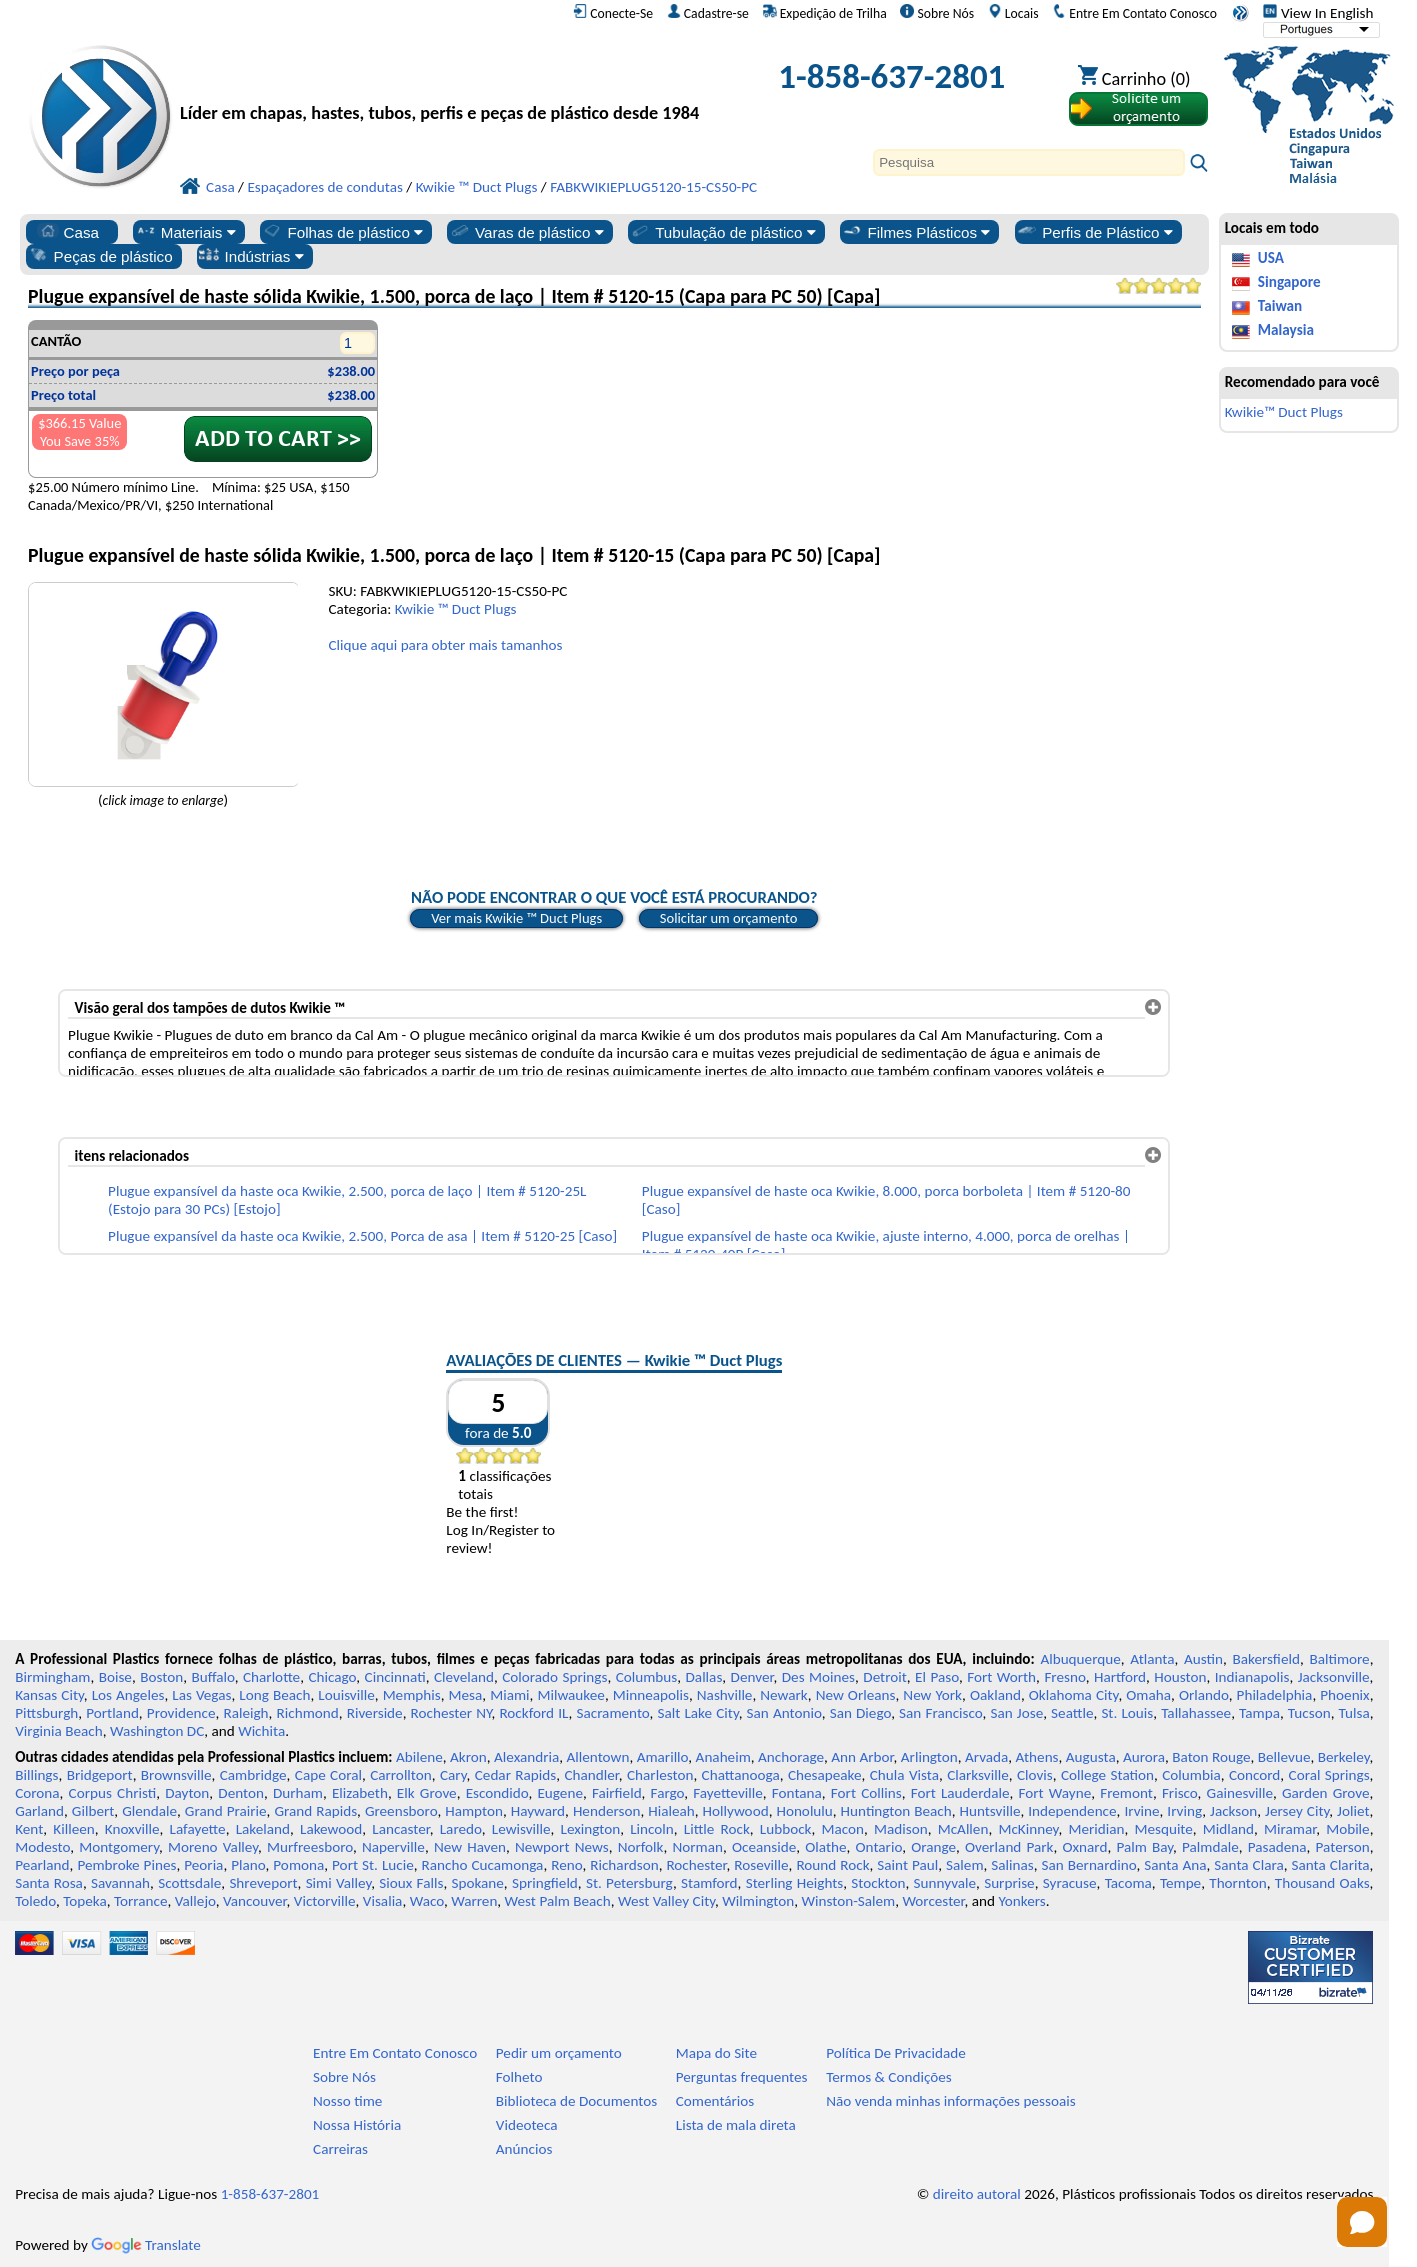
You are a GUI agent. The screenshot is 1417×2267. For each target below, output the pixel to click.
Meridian (1096, 1829)
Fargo (668, 1793)
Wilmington (758, 1901)
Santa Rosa (49, 1883)
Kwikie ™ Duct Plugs (456, 609)
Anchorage (791, 1757)
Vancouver (255, 1901)
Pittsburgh (46, 1713)
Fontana (797, 1793)
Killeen (73, 1829)
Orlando (1204, 1695)
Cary (453, 1775)
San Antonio (784, 1713)
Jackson (1233, 1811)
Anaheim (723, 1757)
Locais (1013, 13)
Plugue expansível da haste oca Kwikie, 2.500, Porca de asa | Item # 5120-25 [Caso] (362, 1236)
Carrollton (401, 1775)
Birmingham (52, 1677)
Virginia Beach (59, 1731)
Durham (298, 1793)
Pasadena (1277, 1847)
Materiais (185, 232)
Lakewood (331, 1829)
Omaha (1148, 1695)
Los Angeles (128, 1695)
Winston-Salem (848, 1901)
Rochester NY (451, 1713)
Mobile (1348, 1829)
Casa (68, 232)
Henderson (607, 1811)
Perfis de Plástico (1094, 232)
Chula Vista (904, 1775)
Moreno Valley (213, 1847)
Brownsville (176, 1775)
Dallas (704, 1677)
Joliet (1353, 1811)
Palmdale (1210, 1847)
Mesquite (1163, 1829)
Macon (842, 1829)
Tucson (1309, 1713)
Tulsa (1354, 1713)
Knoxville (132, 1829)
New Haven (470, 1847)
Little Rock (717, 1829)
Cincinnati (395, 1677)
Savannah (120, 1883)
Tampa (1259, 1713)
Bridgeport (100, 1775)
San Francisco (940, 1713)
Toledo (35, 1901)
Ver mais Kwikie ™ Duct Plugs (516, 918)
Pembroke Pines (126, 1865)
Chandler (591, 1775)
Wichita (261, 1731)
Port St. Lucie (373, 1865)
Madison (901, 1829)
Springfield (545, 1883)
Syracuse (1070, 1883)
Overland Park (1009, 1847)
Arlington (929, 1757)
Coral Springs (1329, 1775)
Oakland (995, 1695)
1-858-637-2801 (891, 76)
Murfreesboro (310, 1847)
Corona (37, 1793)
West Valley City (666, 1901)
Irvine (1141, 1811)
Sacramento (612, 1713)
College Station (1107, 1775)
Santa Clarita (1331, 1865)
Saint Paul (907, 1865)
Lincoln (652, 1829)
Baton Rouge (1211, 1757)
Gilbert (93, 1811)
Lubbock (786, 1829)
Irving (1184, 1811)
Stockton (878, 1883)
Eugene (560, 1793)
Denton (241, 1793)
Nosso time (347, 2101)
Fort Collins (866, 1793)
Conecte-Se (613, 13)
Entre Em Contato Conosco (1134, 13)
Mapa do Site (716, 2053)
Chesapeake (825, 1775)
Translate (146, 2245)
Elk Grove (427, 1793)
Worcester (933, 1901)
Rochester (696, 1865)
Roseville (761, 1865)
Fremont (1126, 1793)
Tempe (1180, 1883)
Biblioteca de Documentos (576, 2101)
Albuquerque (1080, 1659)
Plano (248, 1865)
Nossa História (357, 2125)
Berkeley (1344, 1757)
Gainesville (1240, 1793)
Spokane (477, 1883)
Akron (468, 1757)
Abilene (419, 1757)
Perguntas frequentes (742, 2077)
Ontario (879, 1847)
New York (932, 1695)
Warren (474, 1901)
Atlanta (1152, 1659)
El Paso (937, 1677)
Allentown (598, 1757)
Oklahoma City (1074, 1695)
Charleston (660, 1775)
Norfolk (641, 1847)
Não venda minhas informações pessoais (950, 2101)
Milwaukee (570, 1695)
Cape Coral (328, 1775)
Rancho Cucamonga (483, 1865)
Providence (181, 1713)
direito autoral (977, 2194)
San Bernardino (1089, 1865)
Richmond (308, 1713)
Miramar (1290, 1829)
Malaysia (1286, 330)
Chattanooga (741, 1775)
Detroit (885, 1677)
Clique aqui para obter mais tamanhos (445, 645)
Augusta (1091, 1757)
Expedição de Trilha (825, 13)
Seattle (1072, 1713)
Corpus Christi (113, 1793)
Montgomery (119, 1847)
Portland (112, 1713)
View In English (1318, 13)
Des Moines (818, 1677)
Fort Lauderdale (960, 1793)
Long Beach (274, 1695)
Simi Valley (339, 1883)
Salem (964, 1865)
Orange (933, 1847)
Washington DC (157, 1731)
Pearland (42, 1865)
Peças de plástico (100, 256)
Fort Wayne (1055, 1793)
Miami (509, 1695)
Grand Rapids (315, 1811)
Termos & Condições (889, 2077)
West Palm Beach (558, 1901)
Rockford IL (533, 1713)
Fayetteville (728, 1793)
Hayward (538, 1811)
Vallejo (195, 1901)
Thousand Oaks (1322, 1883)
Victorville (325, 1901)
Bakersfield (1266, 1659)
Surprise (1009, 1883)
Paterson (1343, 1847)
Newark (783, 1695)
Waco (427, 1901)
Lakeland (263, 1829)
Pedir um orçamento (559, 2053)
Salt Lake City (698, 1713)
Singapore (1289, 282)
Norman (697, 1847)
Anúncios (524, 2149)
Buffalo (212, 1677)
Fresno (1064, 1677)
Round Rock (832, 1865)
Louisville (346, 1695)
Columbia (1191, 1775)
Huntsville (989, 1811)
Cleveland (464, 1677)
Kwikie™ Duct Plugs (1284, 412)
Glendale (149, 1811)
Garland (39, 1811)
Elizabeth (360, 1793)
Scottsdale (189, 1883)
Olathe (825, 1847)
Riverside (375, 1713)
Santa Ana (1175, 1865)
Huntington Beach (896, 1811)
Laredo (461, 1829)
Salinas (1012, 1865)
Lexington (591, 1829)
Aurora (1144, 1757)
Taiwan (1280, 306)
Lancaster (400, 1829)
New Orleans (856, 1695)
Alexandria (526, 1757)
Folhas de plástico (342, 232)
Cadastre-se (708, 13)
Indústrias (250, 256)
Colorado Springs (554, 1677)
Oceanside (764, 1847)
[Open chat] (1362, 2222)
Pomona (298, 1865)
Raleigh (245, 1713)
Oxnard (1085, 1847)
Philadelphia (1275, 1695)
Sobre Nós (937, 13)
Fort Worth (1001, 1677)
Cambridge (253, 1775)
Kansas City (49, 1695)
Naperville (393, 1847)
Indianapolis (1252, 1677)
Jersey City (1297, 1811)
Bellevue (1284, 1757)
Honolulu (804, 1811)
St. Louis (1127, 1713)
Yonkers (1022, 1901)
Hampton (474, 1811)
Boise (115, 1677)
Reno (566, 1865)
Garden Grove (1325, 1793)
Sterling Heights (795, 1883)
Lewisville (521, 1829)
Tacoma (1128, 1883)
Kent (29, 1829)
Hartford (1120, 1677)
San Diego (861, 1713)
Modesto (42, 1847)
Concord (1254, 1775)
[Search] (1029, 162)
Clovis (1035, 1775)
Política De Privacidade (896, 2053)
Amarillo (663, 1757)
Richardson (624, 1865)
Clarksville (978, 1775)
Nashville (725, 1695)
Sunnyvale (945, 1883)
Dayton (187, 1793)
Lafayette (198, 1829)
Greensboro (401, 1811)
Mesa (466, 1695)
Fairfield (617, 1793)
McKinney (1028, 1829)
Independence (1072, 1811)
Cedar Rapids (516, 1775)
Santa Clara (1248, 1865)
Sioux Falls (411, 1883)
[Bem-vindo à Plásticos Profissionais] (447, 81)
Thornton (1237, 1883)
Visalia (383, 1901)
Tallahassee (1196, 1713)
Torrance (141, 1901)
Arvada (986, 1757)
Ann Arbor (862, 1757)
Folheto (519, 2077)
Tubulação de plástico (722, 232)
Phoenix (1344, 1695)
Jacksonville (1334, 1677)
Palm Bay (1144, 1847)
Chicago (332, 1677)
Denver (752, 1677)
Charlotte (271, 1677)
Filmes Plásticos (915, 232)
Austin (1203, 1659)
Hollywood (736, 1811)
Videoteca (527, 2125)
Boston (161, 1677)
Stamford (709, 1883)
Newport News (562, 1847)
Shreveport (263, 1883)
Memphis (412, 1695)
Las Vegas (201, 1695)
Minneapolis (651, 1695)
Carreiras (340, 2149)
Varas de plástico (526, 232)
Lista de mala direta (736, 2125)
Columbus (647, 1677)
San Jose (1016, 1713)
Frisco (1180, 1793)
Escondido (497, 1793)
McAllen (963, 1829)
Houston (1180, 1677)
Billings (36, 1775)
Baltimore (1339, 1659)
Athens (1037, 1757)
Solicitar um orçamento (729, 918)
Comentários (715, 2101)
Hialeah (671, 1811)
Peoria (203, 1865)
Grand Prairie (226, 1811)
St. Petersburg (629, 1883)
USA (1271, 258)
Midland (1228, 1829)
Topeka (85, 1901)
